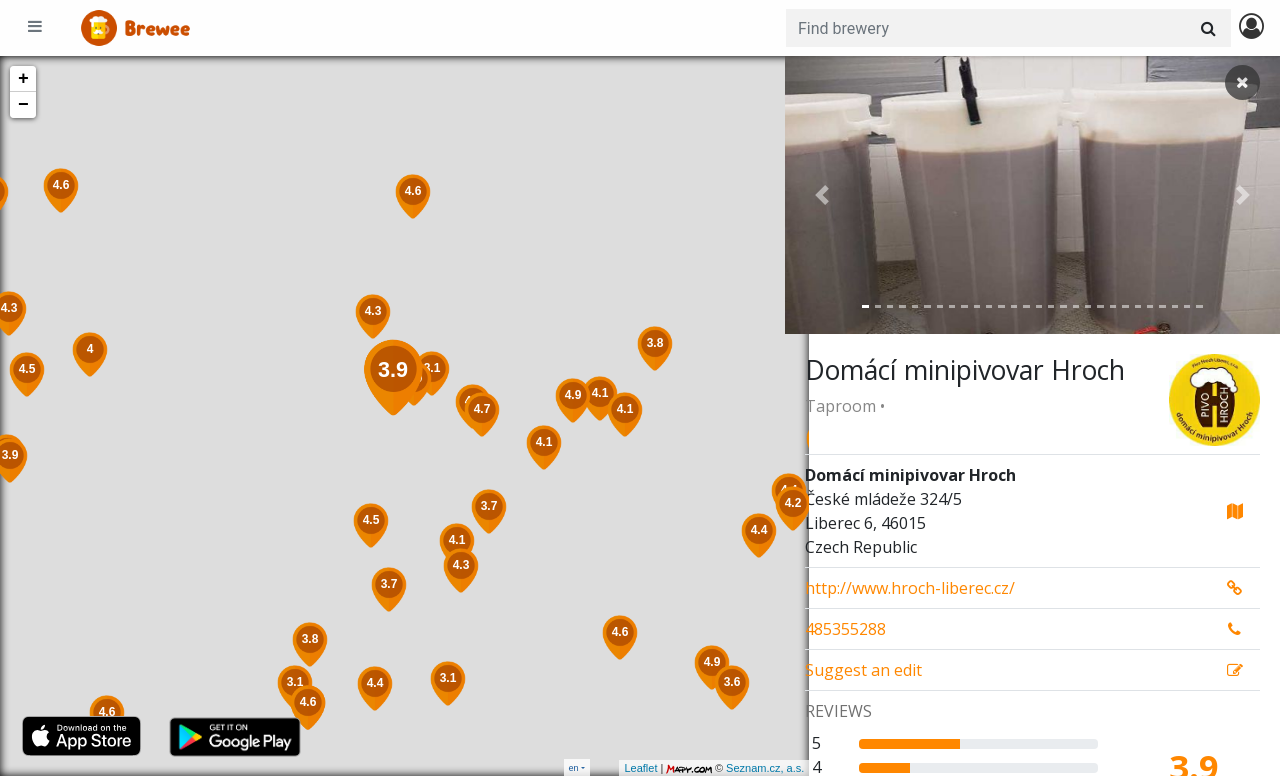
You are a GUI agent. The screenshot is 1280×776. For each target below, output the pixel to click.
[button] (822, 195)
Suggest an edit (863, 670)
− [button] (23, 105)
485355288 (845, 629)
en (574, 767)
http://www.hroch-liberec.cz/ (910, 588)
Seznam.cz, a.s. (741, 768)
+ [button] (23, 79)
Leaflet (616, 768)
